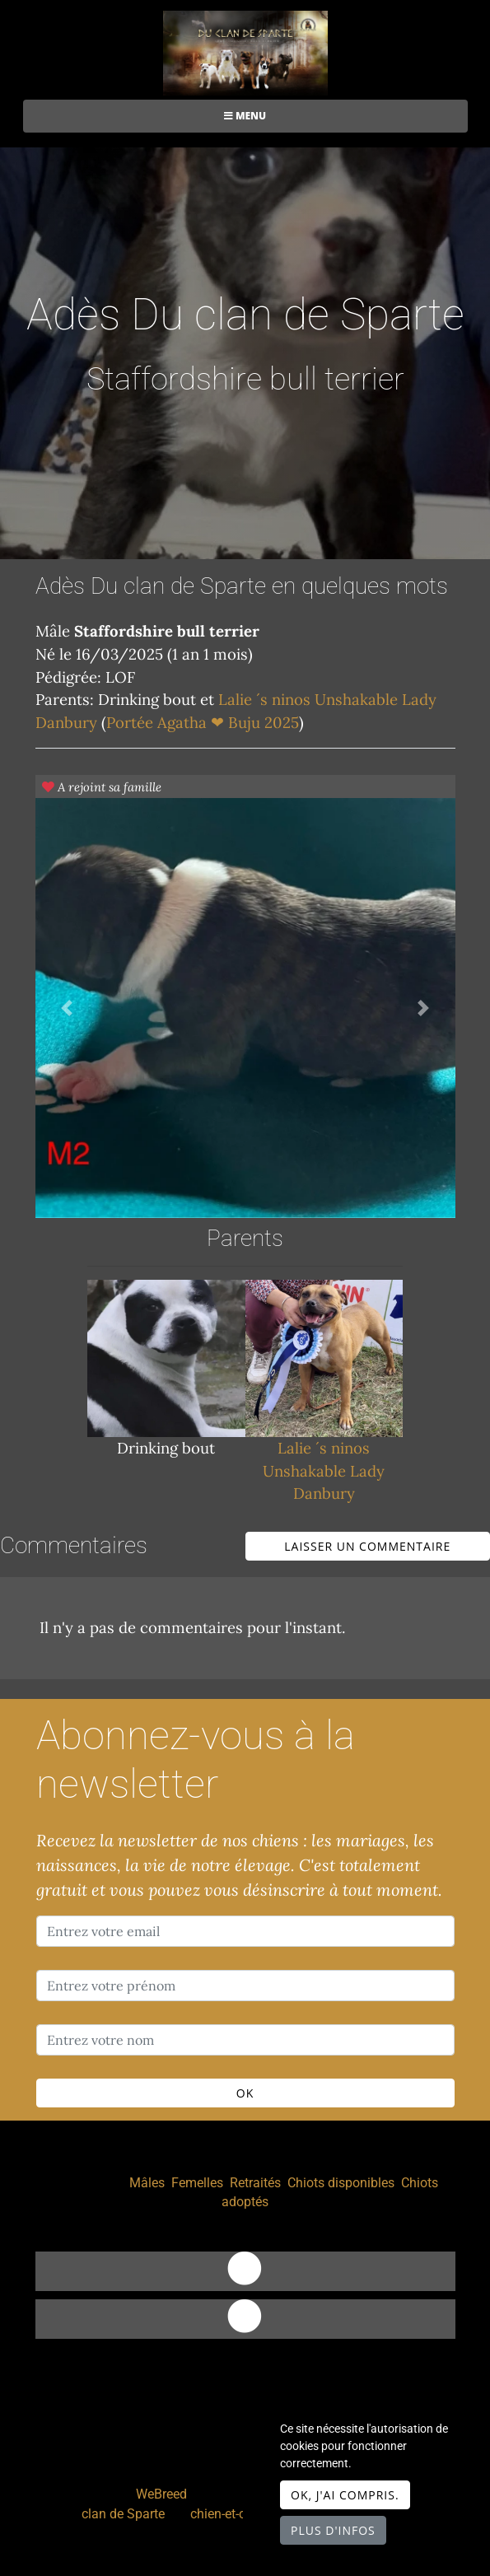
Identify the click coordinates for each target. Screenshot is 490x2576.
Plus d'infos (333, 2530)
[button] (67, 1008)
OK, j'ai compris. (345, 2495)
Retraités (255, 2183)
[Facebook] (245, 2319)
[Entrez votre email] (245, 1931)
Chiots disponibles (340, 2183)
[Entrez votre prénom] (245, 1985)
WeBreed (161, 2494)
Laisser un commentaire (367, 1546)
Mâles (147, 2183)
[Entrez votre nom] (245, 2040)
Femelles (197, 2183)
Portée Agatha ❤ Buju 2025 (202, 722)
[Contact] (245, 2271)
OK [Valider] (245, 2093)
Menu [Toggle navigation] (245, 116)
